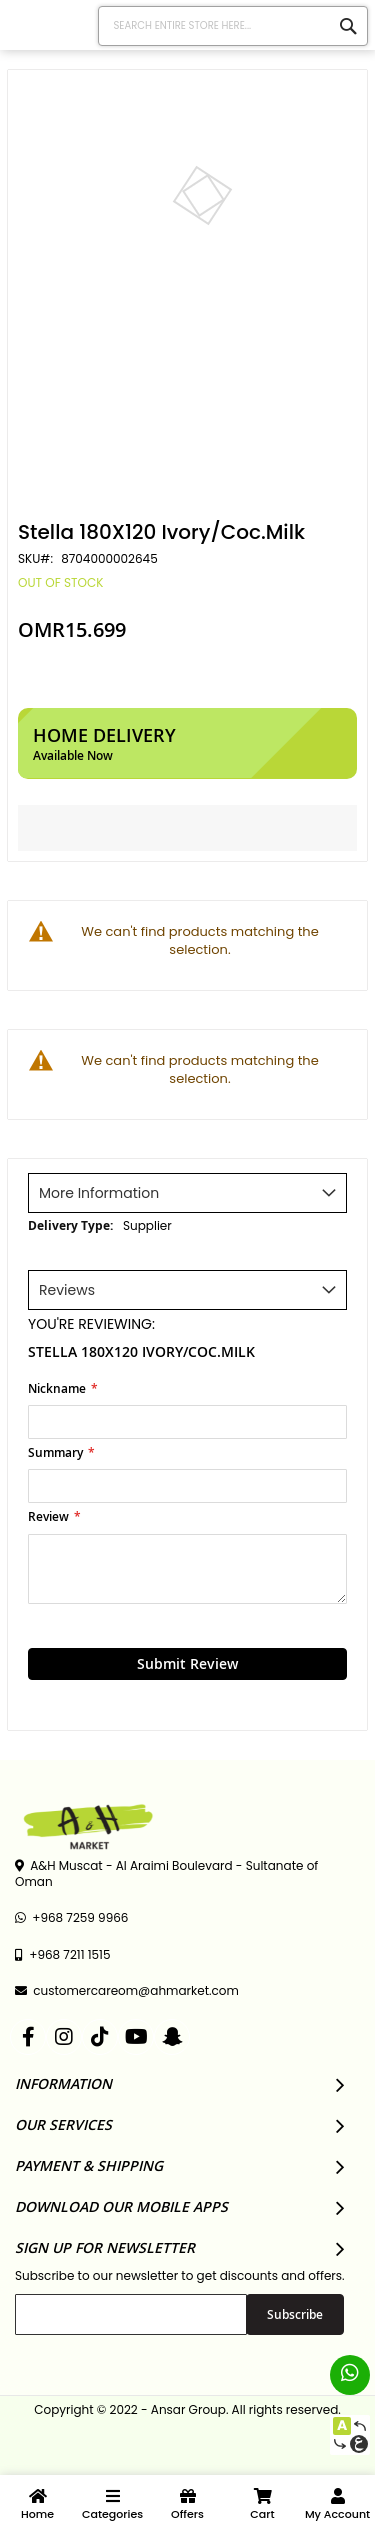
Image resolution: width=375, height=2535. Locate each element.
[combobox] (233, 26)
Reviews (67, 1290)
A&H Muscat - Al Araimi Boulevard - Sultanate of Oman (166, 1874)
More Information (99, 1193)
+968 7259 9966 (71, 1918)
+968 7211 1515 (62, 1955)
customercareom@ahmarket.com (127, 1991)
